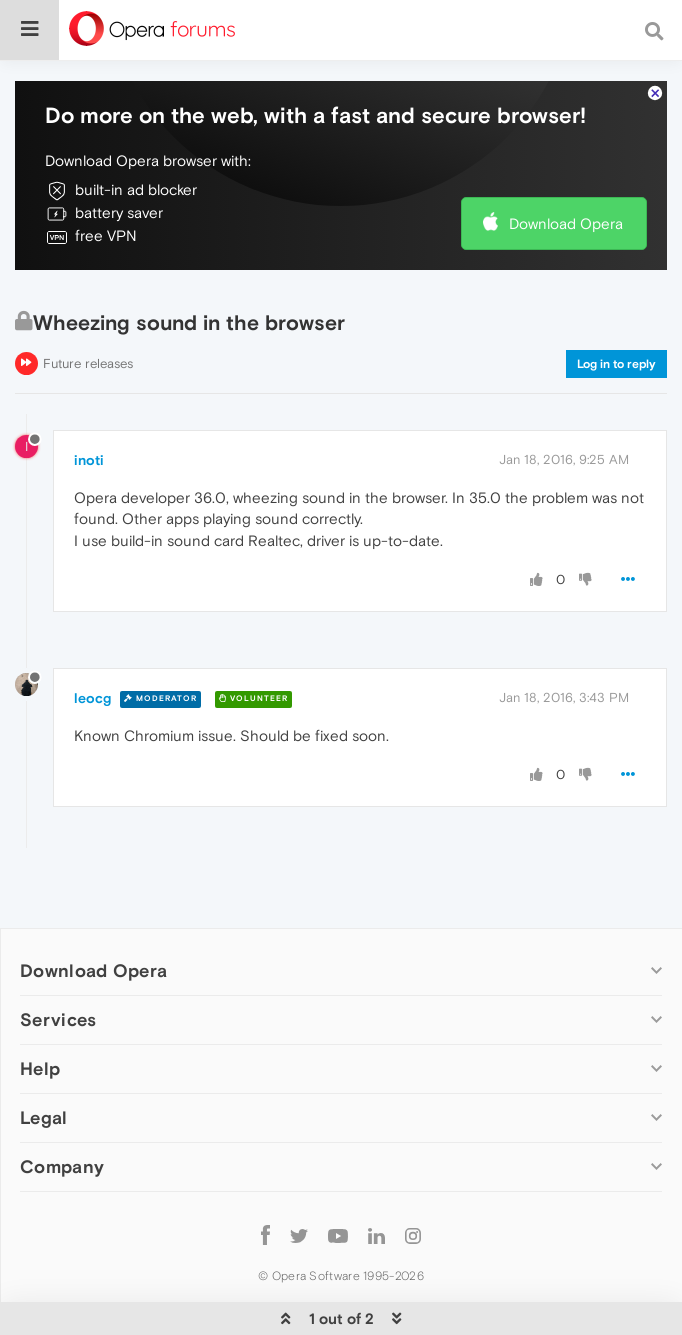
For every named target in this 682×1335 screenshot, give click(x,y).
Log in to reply (616, 364)
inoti (89, 460)
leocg (92, 698)
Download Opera (566, 223)
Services (58, 1019)
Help (40, 1068)
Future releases (88, 363)
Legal (44, 1117)
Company (62, 1166)
